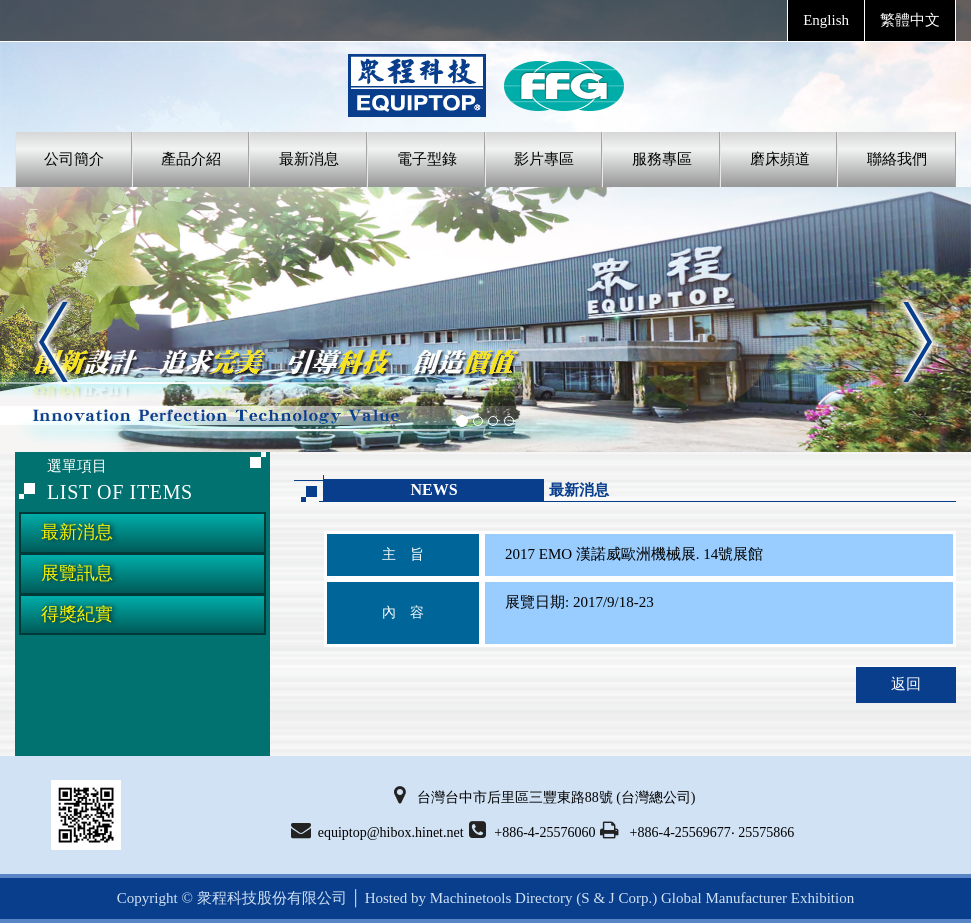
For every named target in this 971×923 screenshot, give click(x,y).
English (826, 20)
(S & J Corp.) (615, 898)
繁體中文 (910, 20)
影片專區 (544, 159)
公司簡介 (74, 159)
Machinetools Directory (501, 898)
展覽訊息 (77, 573)
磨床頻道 (780, 159)
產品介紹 (191, 159)
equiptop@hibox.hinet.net (377, 830)
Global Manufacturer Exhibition (757, 898)
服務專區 (662, 159)
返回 (906, 684)
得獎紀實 (77, 614)
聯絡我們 (897, 159)
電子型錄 (427, 159)
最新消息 (309, 159)
